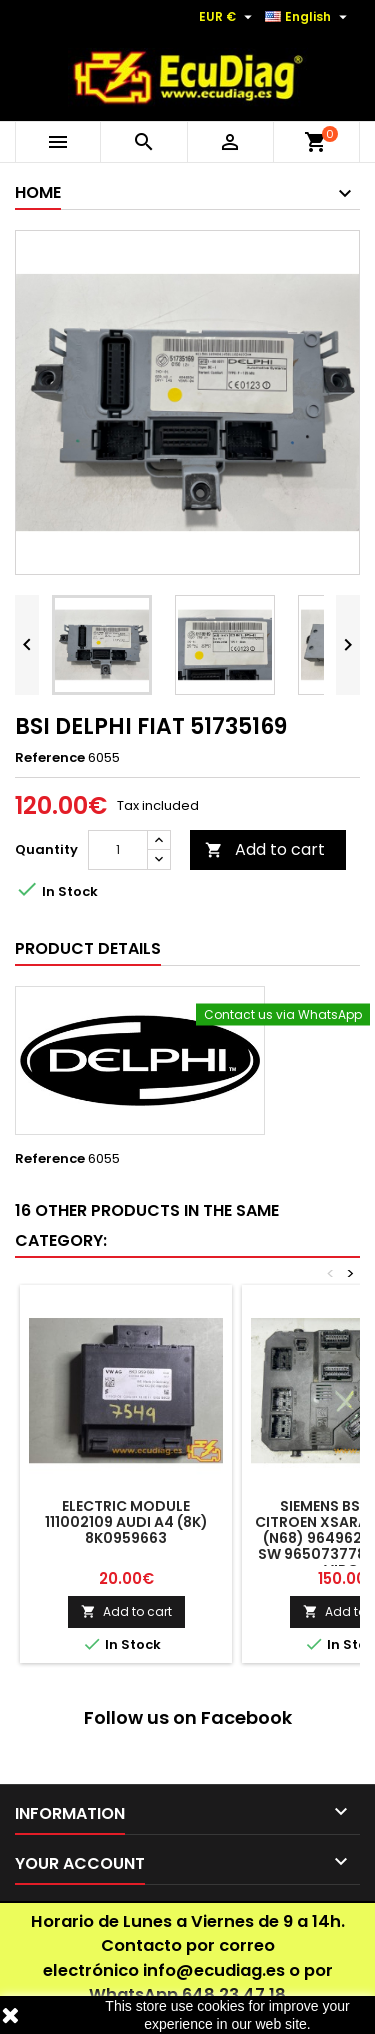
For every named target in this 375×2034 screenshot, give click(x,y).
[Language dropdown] (308, 17)
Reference (50, 758)
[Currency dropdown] (228, 17)
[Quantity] (118, 850)
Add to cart (265, 849)
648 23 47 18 (234, 1994)
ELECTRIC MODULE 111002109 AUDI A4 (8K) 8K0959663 (126, 1522)
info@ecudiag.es (214, 1970)
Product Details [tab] (88, 948)
